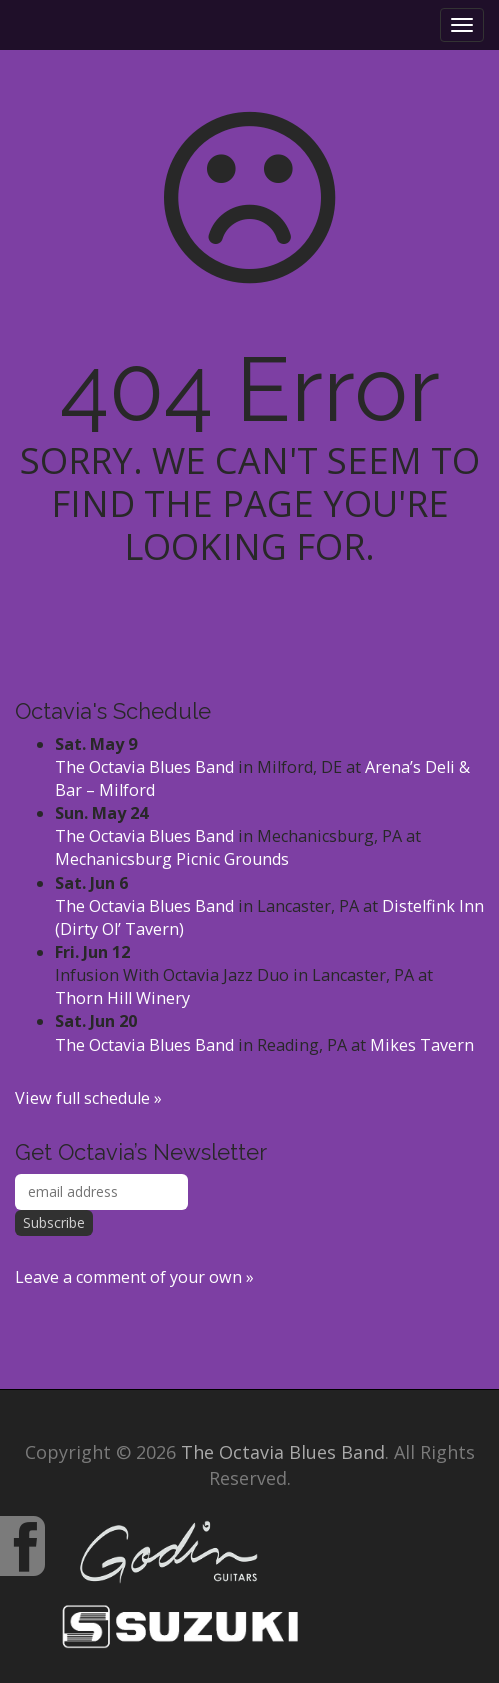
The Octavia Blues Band (144, 767)
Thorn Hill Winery (122, 998)
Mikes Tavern (422, 1045)
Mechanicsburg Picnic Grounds (172, 859)
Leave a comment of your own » (134, 1277)
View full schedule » (88, 1098)
